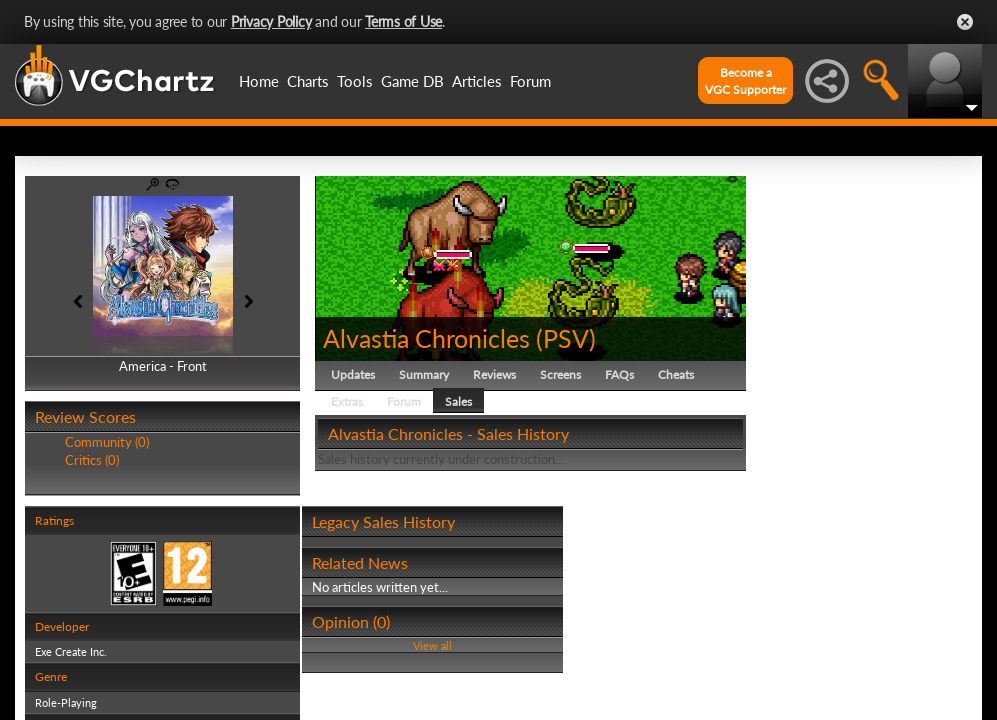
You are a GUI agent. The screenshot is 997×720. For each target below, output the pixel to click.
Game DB (412, 81)
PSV (566, 338)
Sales (458, 401)
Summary (424, 374)
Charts (308, 81)
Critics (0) (92, 460)
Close (965, 22)
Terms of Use (403, 21)
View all (432, 645)
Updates (353, 374)
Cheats (676, 374)
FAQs (619, 374)
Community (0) (107, 442)
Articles (477, 81)
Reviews (494, 374)
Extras (347, 401)
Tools (355, 81)
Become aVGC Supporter (745, 81)
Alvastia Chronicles (426, 338)
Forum (530, 81)
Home (259, 81)
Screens (560, 374)
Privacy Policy (271, 21)
